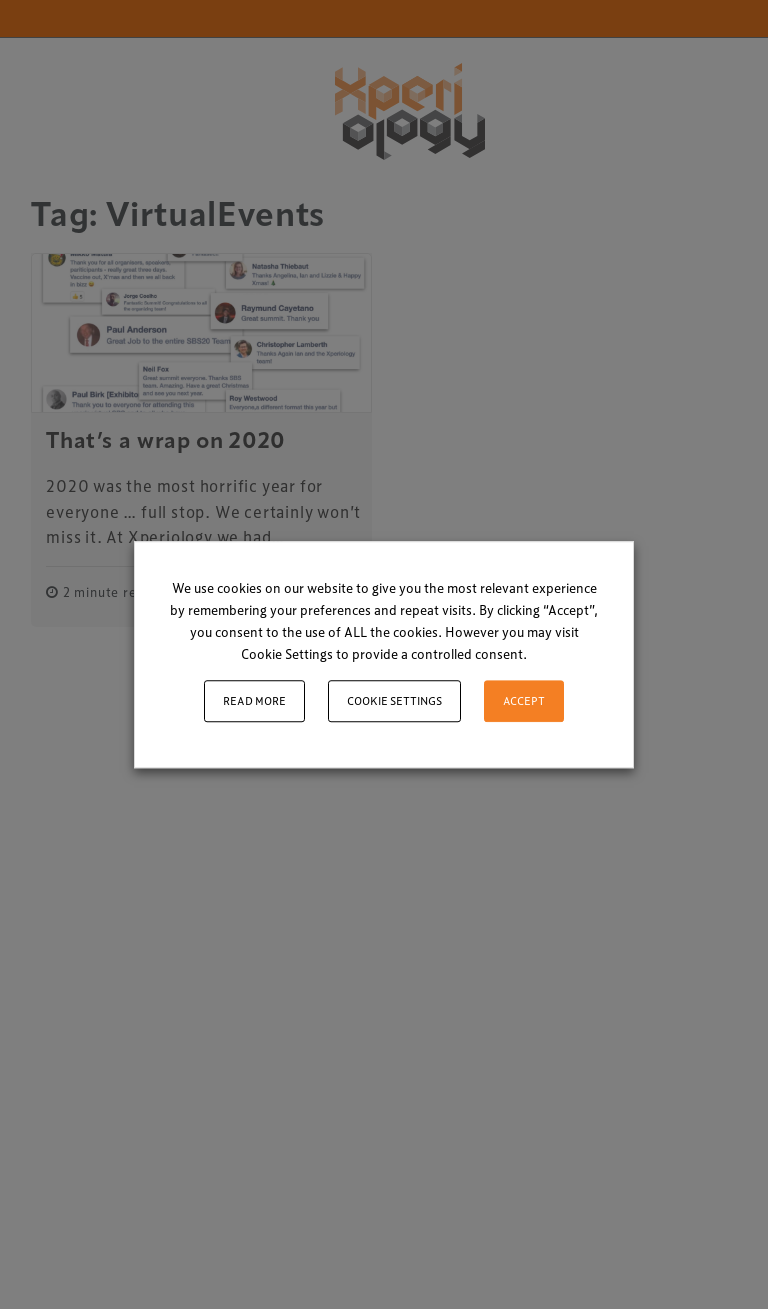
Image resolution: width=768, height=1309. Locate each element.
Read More (254, 700)
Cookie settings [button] (394, 700)
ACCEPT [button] (524, 700)
